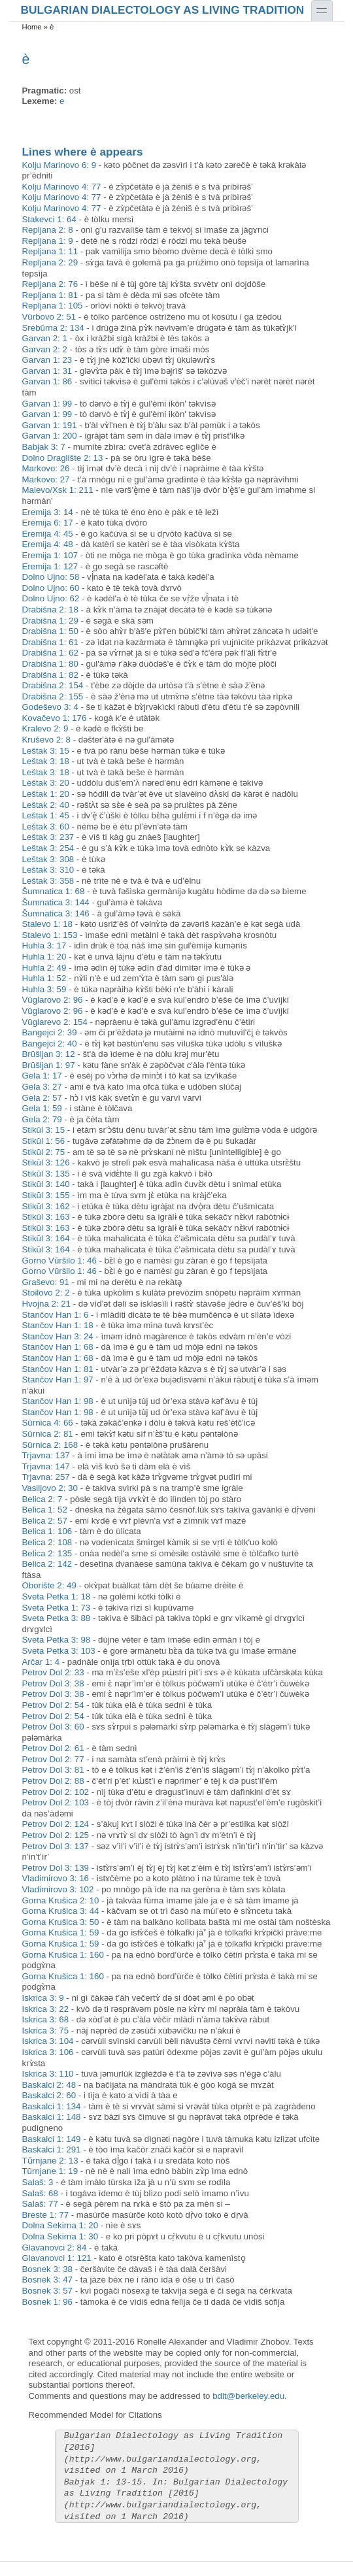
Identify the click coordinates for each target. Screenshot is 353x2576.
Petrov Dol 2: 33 (53, 1672)
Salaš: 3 (38, 2182)
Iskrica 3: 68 (45, 2019)
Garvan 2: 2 (44, 349)
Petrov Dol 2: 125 (56, 1835)
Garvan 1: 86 (47, 381)
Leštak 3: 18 (45, 761)
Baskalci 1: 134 (51, 2106)
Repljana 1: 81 (50, 295)
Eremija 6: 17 (47, 522)
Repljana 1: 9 (47, 241)
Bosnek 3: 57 (47, 2291)
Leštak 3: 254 (48, 848)
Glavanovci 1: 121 (57, 2258)
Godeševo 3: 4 (50, 707)
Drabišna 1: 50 (50, 631)
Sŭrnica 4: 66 (47, 1423)
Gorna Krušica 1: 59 (60, 1932)
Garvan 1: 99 (47, 404)
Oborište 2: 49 (49, 1585)
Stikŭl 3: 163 (46, 1217)
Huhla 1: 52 (44, 978)
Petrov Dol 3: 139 (56, 1868)
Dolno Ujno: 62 (51, 598)
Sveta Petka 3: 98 (56, 1640)
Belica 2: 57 (44, 1521)
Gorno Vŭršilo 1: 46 (59, 1260)
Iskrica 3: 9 (43, 1998)
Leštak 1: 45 (45, 815)
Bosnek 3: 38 (47, 2269)
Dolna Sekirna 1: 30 (60, 2236)
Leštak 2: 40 (45, 805)
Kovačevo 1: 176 (54, 718)
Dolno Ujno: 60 (51, 588)
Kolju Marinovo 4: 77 (61, 187)
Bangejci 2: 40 (49, 1043)
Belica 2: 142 (47, 1564)
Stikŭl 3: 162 (46, 1206)
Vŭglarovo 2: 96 (52, 1000)
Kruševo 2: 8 (46, 739)
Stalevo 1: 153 (50, 935)
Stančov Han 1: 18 (57, 1325)
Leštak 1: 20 (45, 794)
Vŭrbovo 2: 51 (49, 317)
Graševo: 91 (45, 1282)
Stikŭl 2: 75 (43, 1152)
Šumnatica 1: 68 (53, 891)
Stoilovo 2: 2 (46, 1292)
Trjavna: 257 (46, 1477)
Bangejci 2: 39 (49, 1032)
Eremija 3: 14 (47, 512)
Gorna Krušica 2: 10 (60, 1900)
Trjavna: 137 (46, 1455)
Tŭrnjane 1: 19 (50, 2171)
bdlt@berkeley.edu (248, 2396)
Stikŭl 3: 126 (46, 1162)
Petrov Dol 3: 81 (53, 1770)
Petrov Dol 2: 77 (53, 1759)
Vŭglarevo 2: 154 (55, 1022)
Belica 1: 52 (44, 1509)
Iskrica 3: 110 (48, 2074)
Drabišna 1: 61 (50, 642)
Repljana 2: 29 (50, 262)
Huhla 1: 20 (44, 957)
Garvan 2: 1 (44, 338)
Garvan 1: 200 (49, 436)
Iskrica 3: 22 (45, 2009)
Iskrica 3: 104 (48, 2041)
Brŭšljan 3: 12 (48, 1054)
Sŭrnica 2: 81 (47, 1434)
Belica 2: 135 (47, 1553)
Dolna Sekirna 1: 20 (60, 2225)
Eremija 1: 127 (50, 566)
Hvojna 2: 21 (46, 1304)
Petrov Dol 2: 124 (56, 1824)
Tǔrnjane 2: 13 (50, 2161)
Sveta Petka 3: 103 (58, 1651)
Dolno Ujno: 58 (51, 577)
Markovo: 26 (46, 468)
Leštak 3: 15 (45, 751)
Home (32, 27)
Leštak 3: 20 (45, 783)
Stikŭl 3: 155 (46, 1195)
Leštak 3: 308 (48, 859)
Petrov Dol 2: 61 (53, 1748)
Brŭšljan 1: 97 (48, 1065)
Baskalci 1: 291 (51, 2149)
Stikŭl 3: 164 (46, 1238)
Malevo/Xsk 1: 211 (57, 490)
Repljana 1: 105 (52, 305)
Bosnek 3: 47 (47, 2279)
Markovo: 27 (46, 479)
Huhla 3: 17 (44, 945)
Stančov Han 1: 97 (57, 1379)
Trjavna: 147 (46, 1466)
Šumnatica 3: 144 (56, 902)
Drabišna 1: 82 (50, 675)
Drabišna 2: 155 (53, 696)
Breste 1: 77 (45, 2215)
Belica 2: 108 (47, 1542)
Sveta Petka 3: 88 (56, 1618)
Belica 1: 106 (47, 1531)
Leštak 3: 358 (48, 881)
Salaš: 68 (40, 2193)
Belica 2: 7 (42, 1499)
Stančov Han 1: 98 (57, 1401)
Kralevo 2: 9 (45, 728)
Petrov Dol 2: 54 (53, 1705)
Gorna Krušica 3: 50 (60, 1922)
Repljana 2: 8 (47, 230)
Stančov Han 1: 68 (57, 1347)
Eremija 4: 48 (47, 544)
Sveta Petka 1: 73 (56, 1608)
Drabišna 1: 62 (50, 653)
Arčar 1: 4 (41, 1662)
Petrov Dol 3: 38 (53, 1683)
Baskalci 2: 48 (49, 2085)
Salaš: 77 (40, 2204)
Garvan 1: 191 (49, 425)
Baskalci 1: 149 (51, 2139)
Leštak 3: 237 (48, 837)
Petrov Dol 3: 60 (53, 1726)
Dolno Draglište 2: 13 (62, 458)
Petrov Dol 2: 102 (56, 1792)
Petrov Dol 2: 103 (56, 1802)
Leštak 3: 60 (45, 826)
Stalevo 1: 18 (47, 924)
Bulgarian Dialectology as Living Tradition (163, 9)
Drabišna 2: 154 (53, 685)
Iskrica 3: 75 (45, 2030)
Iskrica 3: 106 (48, 2052)
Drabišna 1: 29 (50, 621)
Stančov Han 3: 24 (57, 1336)
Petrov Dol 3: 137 (56, 1846)
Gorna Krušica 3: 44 (60, 1911)
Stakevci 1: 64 (49, 219)
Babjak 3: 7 (43, 447)
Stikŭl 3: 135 (46, 1174)
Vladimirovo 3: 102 (58, 1889)
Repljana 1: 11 (50, 251)
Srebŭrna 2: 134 (53, 328)
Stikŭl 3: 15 (43, 1130)
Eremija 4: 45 (47, 534)
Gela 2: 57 (42, 1098)
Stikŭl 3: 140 (46, 1184)
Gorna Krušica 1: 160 (63, 1955)
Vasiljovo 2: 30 (50, 1488)
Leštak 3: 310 (48, 870)
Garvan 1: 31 (47, 371)
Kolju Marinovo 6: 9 (59, 165)
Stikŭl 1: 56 (43, 1141)
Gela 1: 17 (42, 1075)
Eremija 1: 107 (50, 555)
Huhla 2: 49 (44, 968)
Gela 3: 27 (42, 1087)
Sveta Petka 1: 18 (56, 1596)
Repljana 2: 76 (50, 284)
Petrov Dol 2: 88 (53, 1781)
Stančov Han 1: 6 (55, 1315)
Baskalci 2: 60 (49, 2095)
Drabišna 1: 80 (50, 664)
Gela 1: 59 (42, 1108)
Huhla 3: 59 (44, 989)
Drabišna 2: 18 (50, 609)
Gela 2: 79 (42, 1119)
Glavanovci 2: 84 (54, 2247)
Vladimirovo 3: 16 (56, 1878)
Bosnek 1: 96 (47, 2302)
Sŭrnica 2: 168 (50, 1445)
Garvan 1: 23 (47, 360)
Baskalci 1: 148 (51, 2117)
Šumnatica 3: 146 (56, 913)
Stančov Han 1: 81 (57, 1369)
